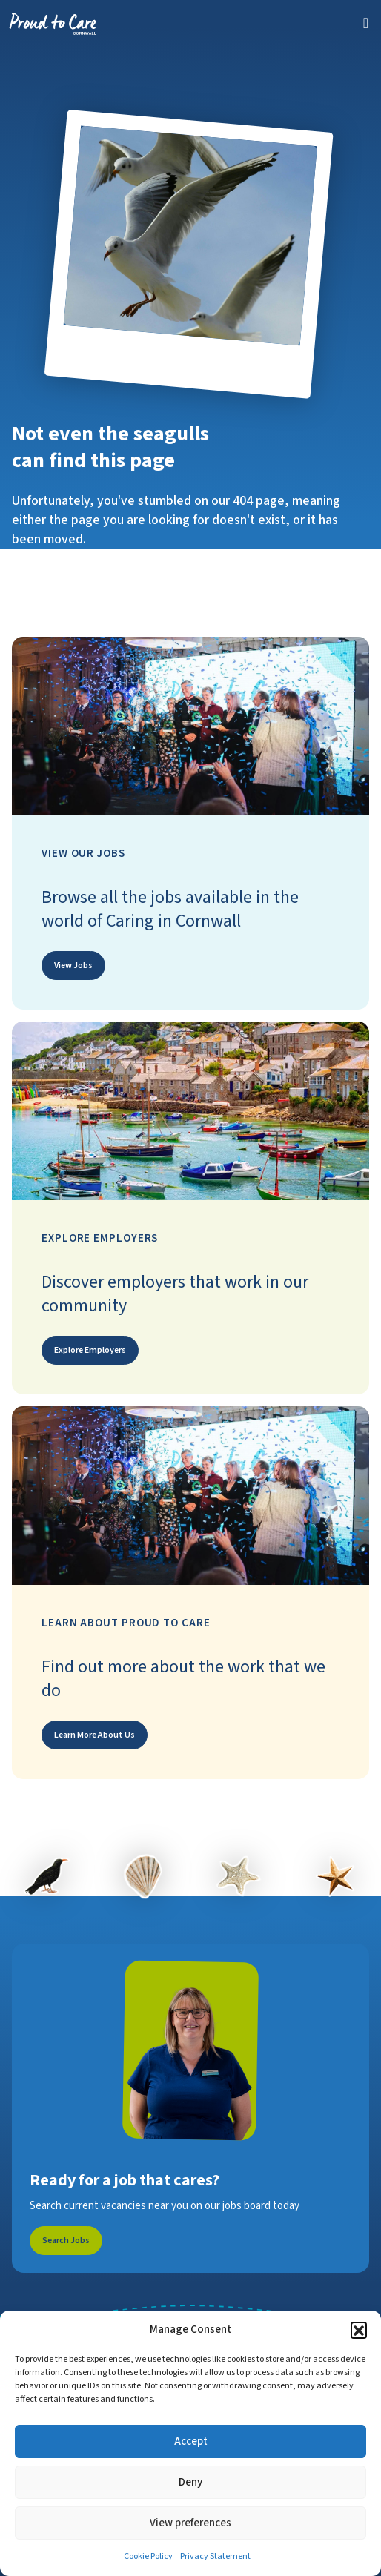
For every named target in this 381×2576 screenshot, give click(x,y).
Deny (190, 2482)
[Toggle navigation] (366, 23)
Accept (191, 2441)
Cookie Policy (148, 2556)
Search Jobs (66, 2240)
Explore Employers (90, 1350)
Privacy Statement (215, 2556)
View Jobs (73, 965)
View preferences (190, 2523)
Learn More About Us (94, 1735)
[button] (358, 2329)
